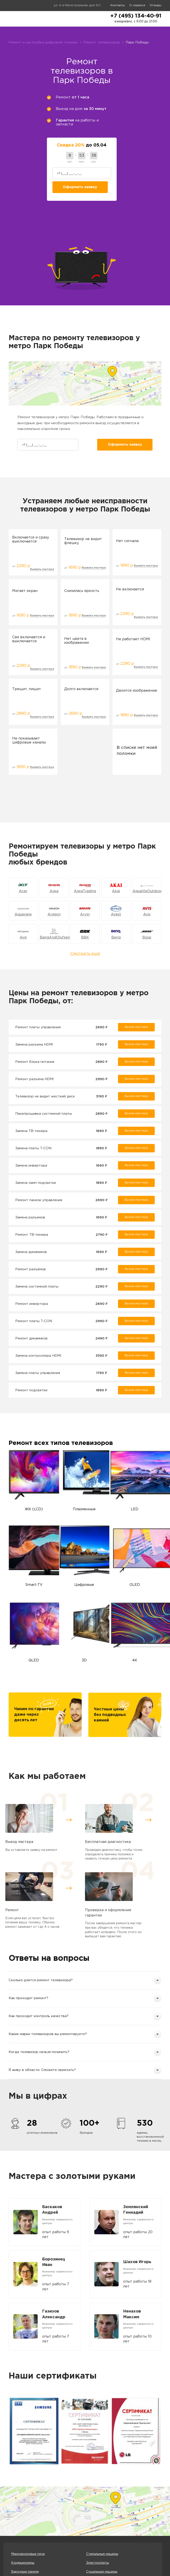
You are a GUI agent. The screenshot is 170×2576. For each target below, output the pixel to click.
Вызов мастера (136, 1027)
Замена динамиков (31, 1252)
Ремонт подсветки (31, 1390)
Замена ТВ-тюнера (31, 1131)
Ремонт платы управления (38, 1027)
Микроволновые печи (28, 2554)
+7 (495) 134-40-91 (135, 16)
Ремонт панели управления (38, 1200)
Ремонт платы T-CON (33, 1321)
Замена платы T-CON (33, 1148)
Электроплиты (97, 2563)
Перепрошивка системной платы (43, 1113)
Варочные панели (25, 2571)
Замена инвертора (31, 1165)
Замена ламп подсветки (35, 1182)
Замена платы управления (37, 1373)
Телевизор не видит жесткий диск (45, 1096)
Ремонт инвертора (31, 1303)
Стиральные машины (102, 2554)
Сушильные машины (101, 2571)
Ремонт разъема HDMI (34, 1079)
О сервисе (137, 5)
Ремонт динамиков (31, 1338)
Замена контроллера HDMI (38, 1355)
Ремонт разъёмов (30, 1269)
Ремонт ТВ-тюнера (31, 1234)
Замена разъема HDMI (34, 1044)
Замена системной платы (36, 1286)
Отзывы (155, 5)
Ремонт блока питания (34, 1061)
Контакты (117, 5)
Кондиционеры (22, 2563)
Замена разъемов (30, 1217)
